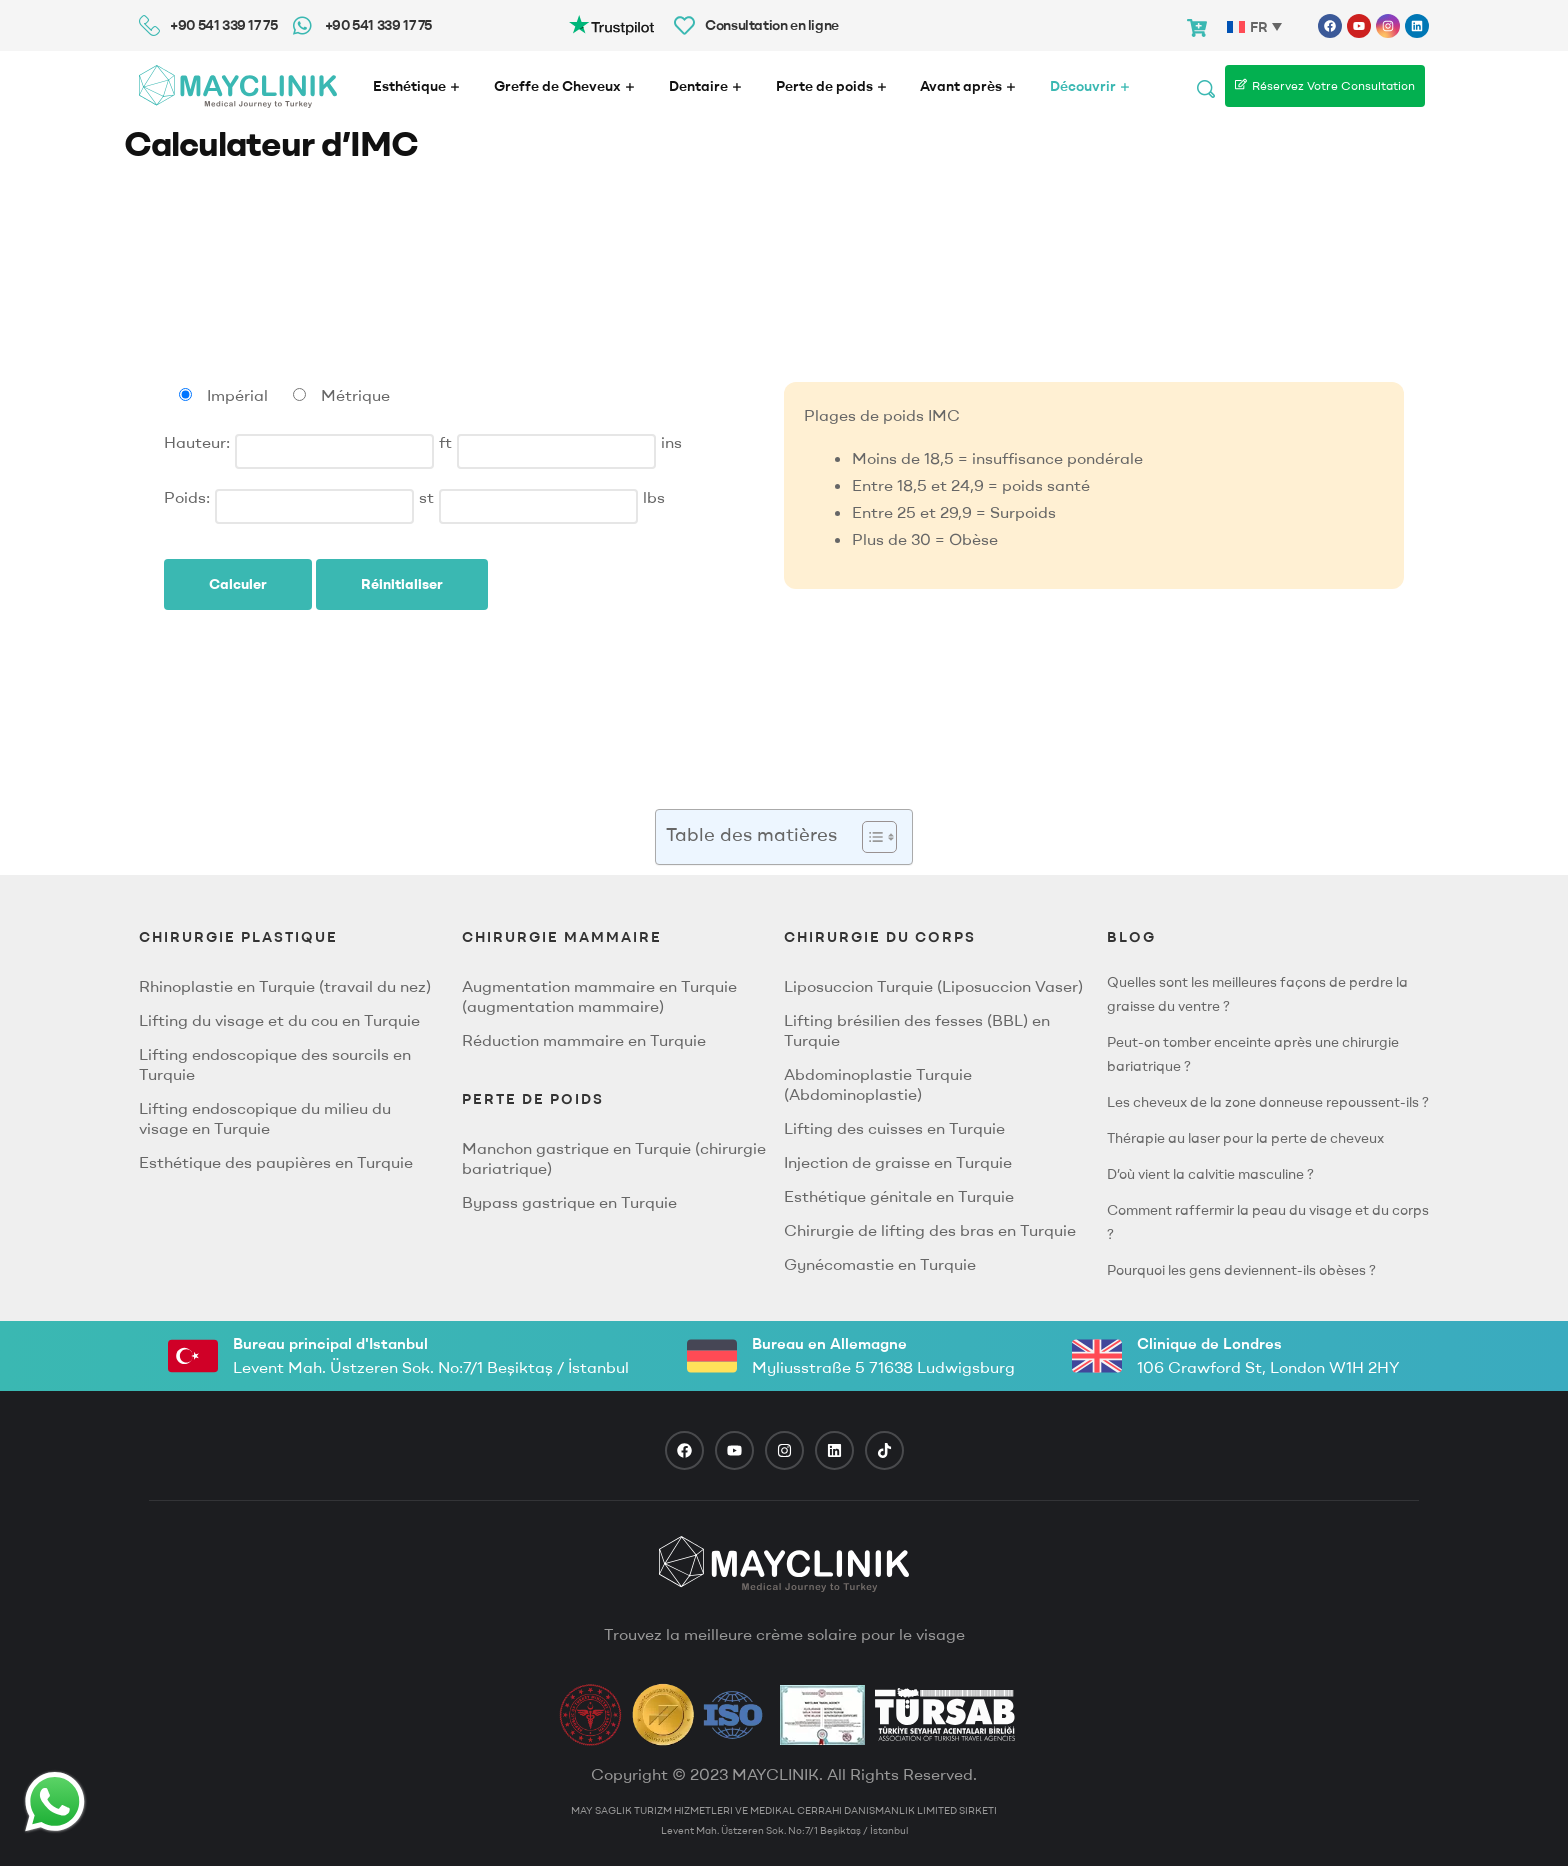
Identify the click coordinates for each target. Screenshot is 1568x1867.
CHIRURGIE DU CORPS (880, 937)
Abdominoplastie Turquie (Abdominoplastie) (878, 1084)
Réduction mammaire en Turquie (584, 1040)
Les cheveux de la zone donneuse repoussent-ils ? (1268, 1102)
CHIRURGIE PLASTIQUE (238, 937)
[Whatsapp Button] (55, 1802)
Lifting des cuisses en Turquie (894, 1128)
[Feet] (334, 451)
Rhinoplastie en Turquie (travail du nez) (285, 986)
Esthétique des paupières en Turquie (276, 1162)
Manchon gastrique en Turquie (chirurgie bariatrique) (614, 1158)
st (426, 497)
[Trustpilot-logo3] (611, 23)
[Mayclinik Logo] (238, 86)
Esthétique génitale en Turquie (899, 1196)
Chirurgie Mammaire (562, 937)
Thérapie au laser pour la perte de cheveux (1245, 1138)
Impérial (237, 395)
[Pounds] (538, 506)
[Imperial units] (185, 394)
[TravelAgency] (822, 1715)
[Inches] (556, 451)
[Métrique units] (299, 394)
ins (671, 442)
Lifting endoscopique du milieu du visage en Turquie (265, 1118)
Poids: (187, 497)
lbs (654, 497)
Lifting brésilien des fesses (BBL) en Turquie (917, 1030)
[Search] (1206, 86)
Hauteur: (197, 442)
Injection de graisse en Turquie (898, 1162)
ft (445, 442)
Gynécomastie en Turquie (880, 1264)
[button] (869, 837)
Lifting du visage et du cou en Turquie (279, 1020)
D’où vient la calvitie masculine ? (1210, 1174)
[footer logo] (784, 1564)
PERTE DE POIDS (533, 1099)
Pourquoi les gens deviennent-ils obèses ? (1241, 1270)
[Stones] (314, 506)
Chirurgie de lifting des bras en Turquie (930, 1230)
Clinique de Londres (1209, 1343)
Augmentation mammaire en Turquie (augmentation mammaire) (599, 996)
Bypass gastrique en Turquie (569, 1202)
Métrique (355, 395)
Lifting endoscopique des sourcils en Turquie (275, 1064)
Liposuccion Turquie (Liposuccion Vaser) (933, 986)
